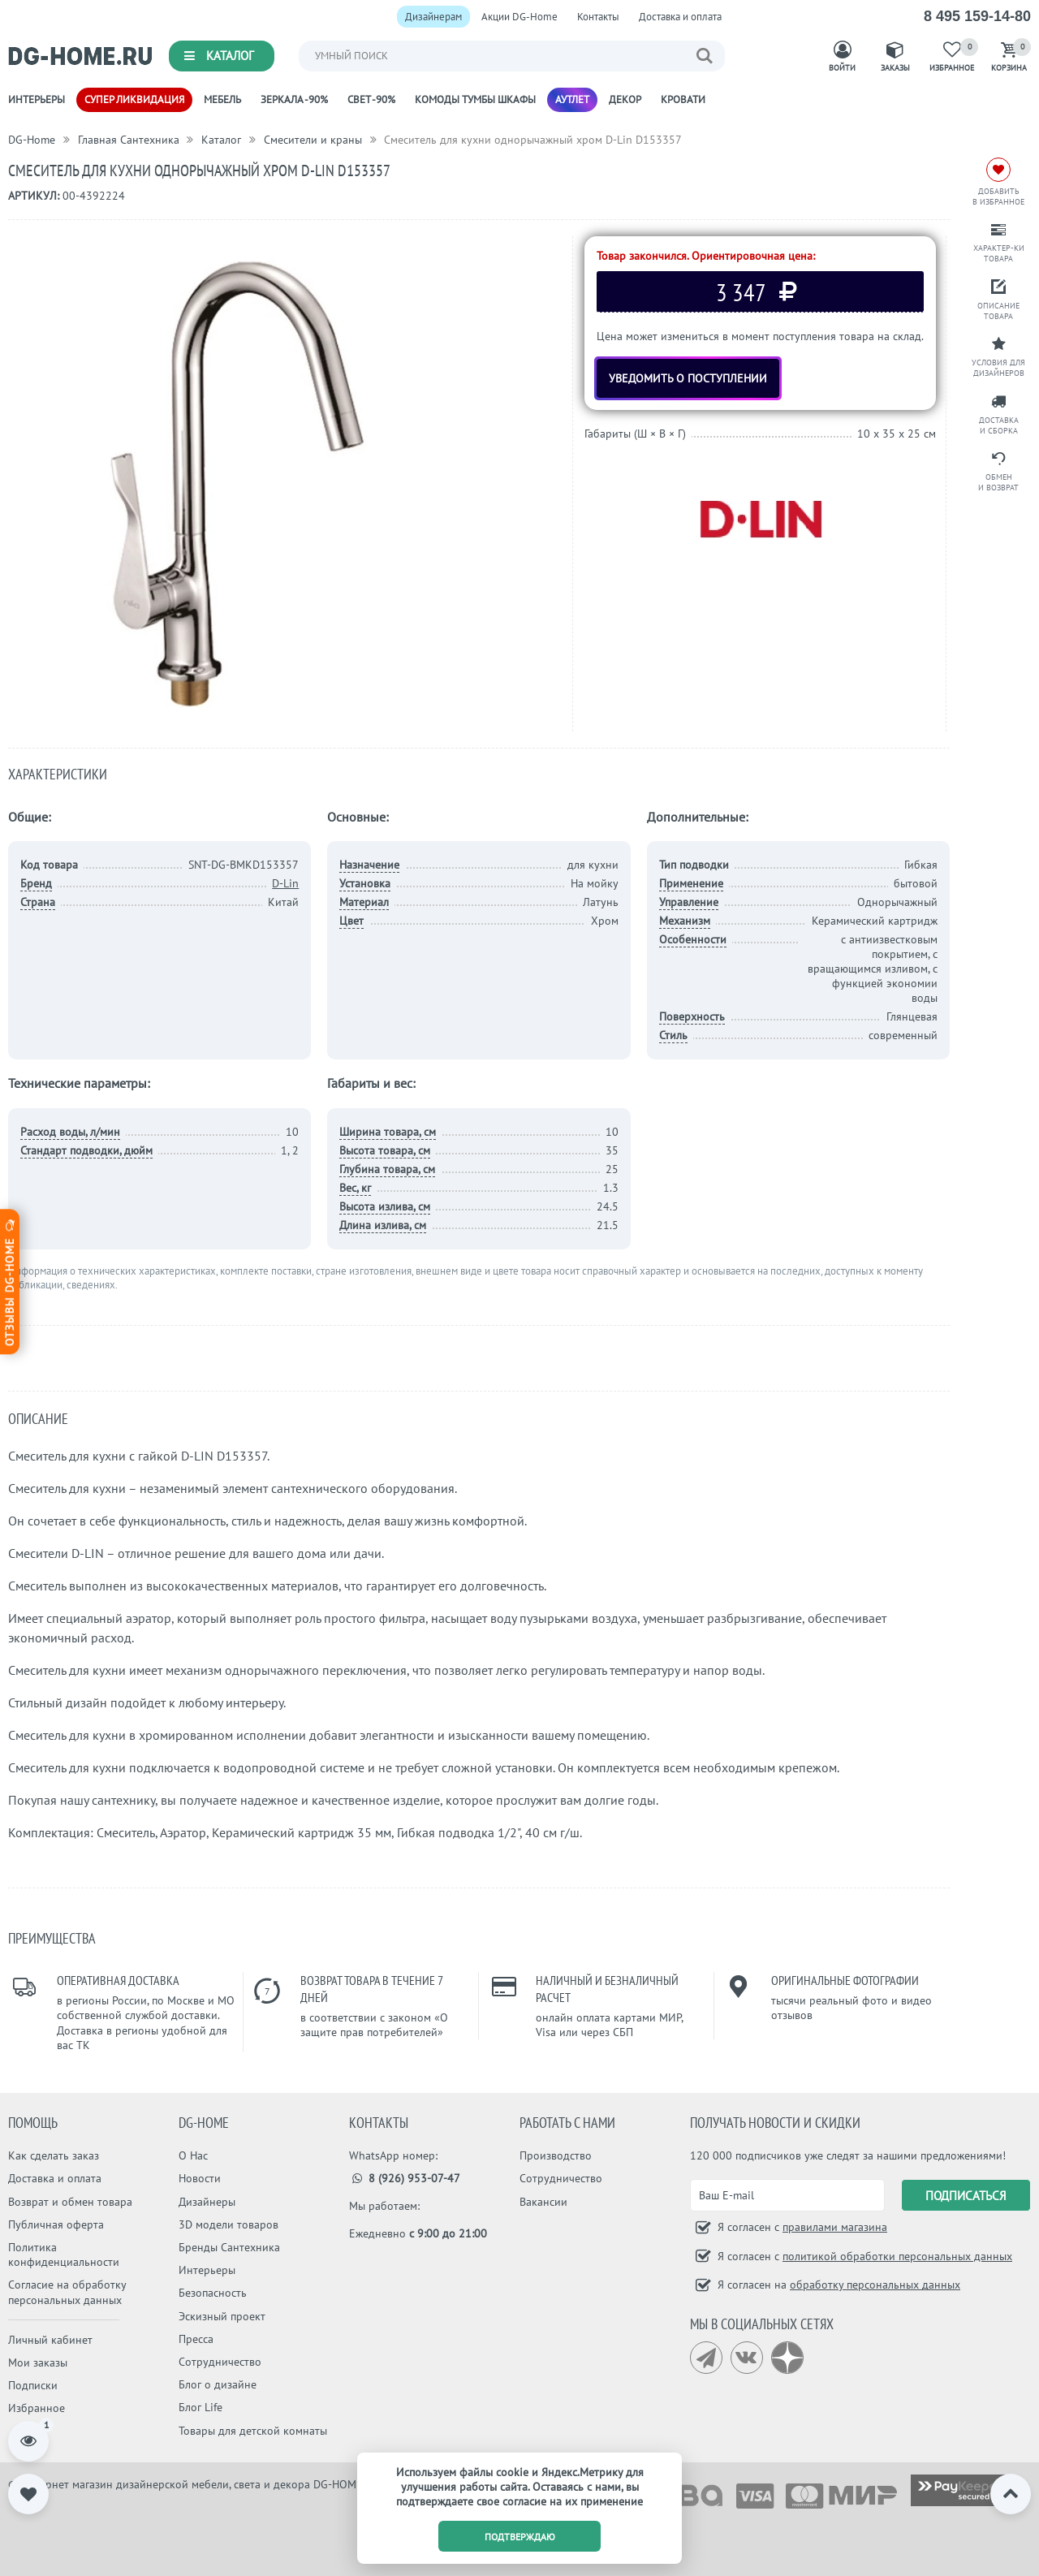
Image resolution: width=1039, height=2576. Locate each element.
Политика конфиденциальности (63, 2254)
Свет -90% (371, 99)
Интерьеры (36, 99)
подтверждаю (520, 2537)
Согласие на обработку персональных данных (67, 2291)
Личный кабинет (50, 2339)
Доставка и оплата (680, 17)
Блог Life (200, 2407)
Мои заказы (37, 2362)
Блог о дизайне (218, 2384)
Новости (200, 2178)
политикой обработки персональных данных (897, 2256)
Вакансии (543, 2201)
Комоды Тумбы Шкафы (475, 99)
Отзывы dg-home (9, 1281)
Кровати (683, 99)
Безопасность (213, 2292)
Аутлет (572, 99)
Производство (556, 2155)
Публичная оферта (56, 2224)
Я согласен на (837, 2284)
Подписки (33, 2385)
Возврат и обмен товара (70, 2201)
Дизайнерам (433, 17)
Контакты (598, 17)
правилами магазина (834, 2227)
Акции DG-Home (519, 17)
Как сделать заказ (53, 2155)
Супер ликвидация (134, 99)
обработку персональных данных (875, 2284)
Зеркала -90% (294, 99)
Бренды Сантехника (229, 2247)
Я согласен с (800, 2227)
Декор (625, 99)
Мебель (222, 99)
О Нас (193, 2155)
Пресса (196, 2339)
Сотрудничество (220, 2361)
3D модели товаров (228, 2224)
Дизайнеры (207, 2201)
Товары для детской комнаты (253, 2430)
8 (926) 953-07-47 (404, 2178)
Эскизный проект (222, 2316)
